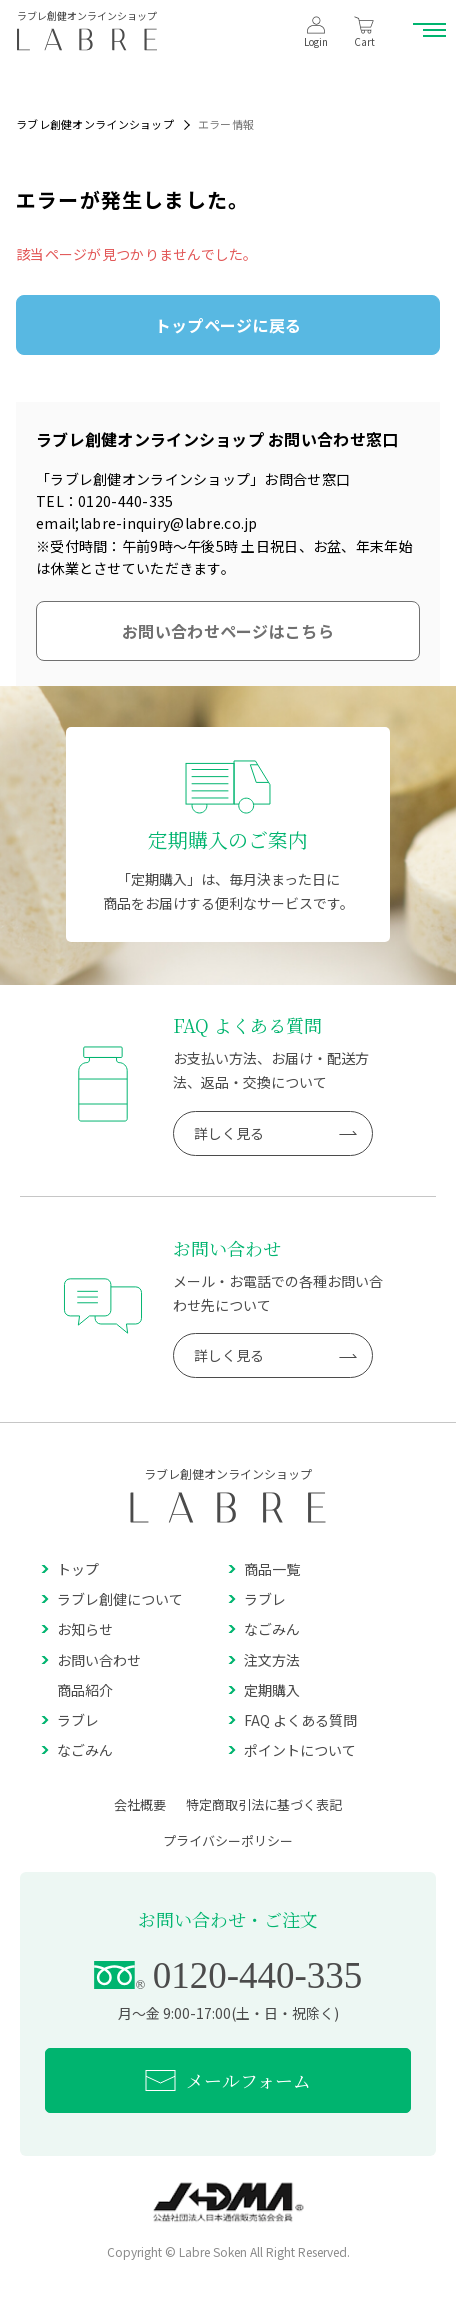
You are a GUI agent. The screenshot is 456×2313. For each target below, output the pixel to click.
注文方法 (264, 1660)
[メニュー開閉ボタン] (431, 30)
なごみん (264, 1629)
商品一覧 (264, 1569)
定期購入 (264, 1690)
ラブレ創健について (112, 1599)
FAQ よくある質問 (292, 1720)
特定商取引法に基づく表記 (264, 1804)
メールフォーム (228, 2080)
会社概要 (140, 1804)
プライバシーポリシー (228, 1840)
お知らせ (77, 1629)
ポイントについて (292, 1750)
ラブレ (257, 1599)
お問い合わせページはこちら (228, 631)
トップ (70, 1569)
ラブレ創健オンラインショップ (95, 124)
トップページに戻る (228, 325)
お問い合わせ (91, 1660)
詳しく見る (275, 1133)
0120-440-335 (228, 1975)
